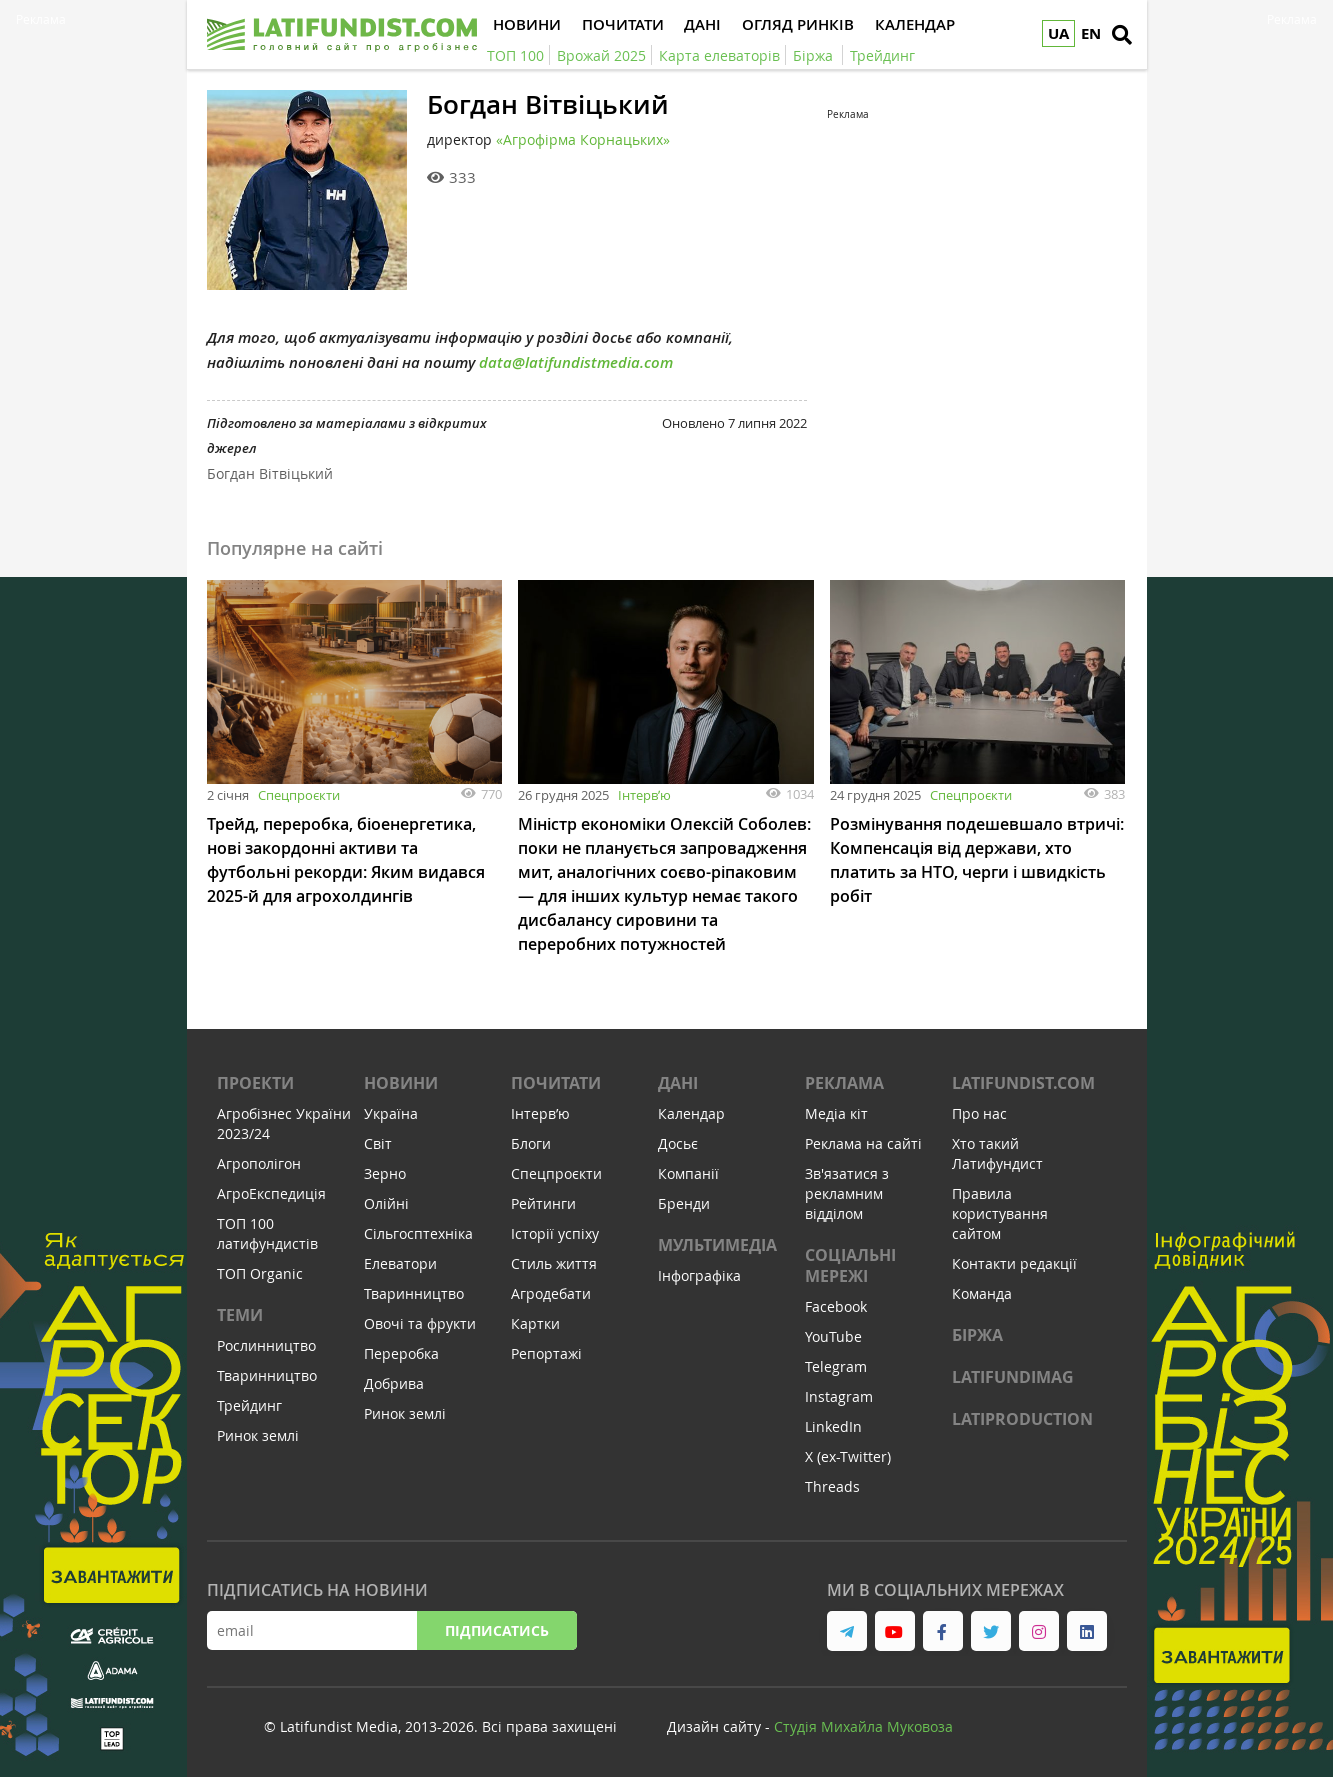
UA (1058, 33)
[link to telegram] (847, 1631)
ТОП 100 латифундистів (267, 1233)
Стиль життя (554, 1263)
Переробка (401, 1353)
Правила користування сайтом (1000, 1213)
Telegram (836, 1366)
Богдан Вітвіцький (270, 473)
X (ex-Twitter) (848, 1456)
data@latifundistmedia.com (576, 362)
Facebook (836, 1306)
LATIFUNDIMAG (1013, 1377)
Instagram (839, 1396)
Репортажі (546, 1353)
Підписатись (497, 1630)
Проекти (255, 1083)
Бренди (684, 1203)
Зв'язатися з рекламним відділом (847, 1193)
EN (1091, 33)
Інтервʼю (644, 795)
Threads (832, 1486)
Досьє (678, 1143)
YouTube (833, 1336)
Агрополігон (259, 1163)
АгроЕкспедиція (271, 1193)
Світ (378, 1143)
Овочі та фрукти (420, 1323)
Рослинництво (266, 1345)
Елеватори (400, 1263)
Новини (401, 1083)
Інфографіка (699, 1275)
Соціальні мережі (850, 1265)
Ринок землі (258, 1435)
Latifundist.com (1023, 1083)
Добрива (394, 1383)
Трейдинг (249, 1405)
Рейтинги (543, 1203)
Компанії (688, 1173)
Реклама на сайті (863, 1143)
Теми (240, 1315)
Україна (391, 1113)
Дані (678, 1083)
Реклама (844, 1083)
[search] (1122, 35)
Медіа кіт (836, 1113)
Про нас (979, 1113)
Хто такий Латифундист (997, 1153)
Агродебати (551, 1293)
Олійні (386, 1203)
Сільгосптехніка (418, 1233)
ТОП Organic (260, 1273)
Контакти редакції (1014, 1263)
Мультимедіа (717, 1245)
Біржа (977, 1335)
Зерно (385, 1173)
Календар (691, 1113)
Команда (982, 1293)
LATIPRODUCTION (1022, 1419)
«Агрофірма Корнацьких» (583, 139)
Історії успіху (555, 1233)
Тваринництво (267, 1375)
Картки (535, 1323)
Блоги (531, 1143)
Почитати (556, 1083)
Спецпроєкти (299, 795)
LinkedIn (833, 1426)
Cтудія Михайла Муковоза (863, 1726)
